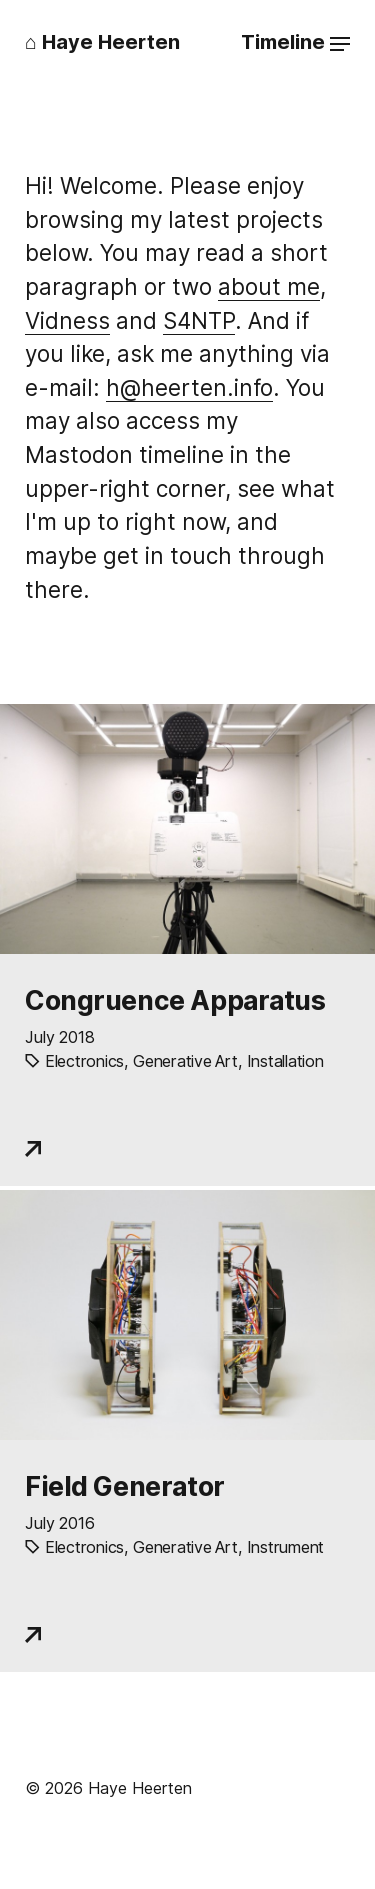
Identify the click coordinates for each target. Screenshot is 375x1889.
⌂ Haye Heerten (102, 42)
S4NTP (199, 320)
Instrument (285, 1547)
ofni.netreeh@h (189, 387)
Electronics (84, 1061)
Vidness (67, 320)
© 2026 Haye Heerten (108, 1788)
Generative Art (185, 1061)
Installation (285, 1061)
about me (269, 286)
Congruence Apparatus (175, 1000)
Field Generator (125, 1486)
